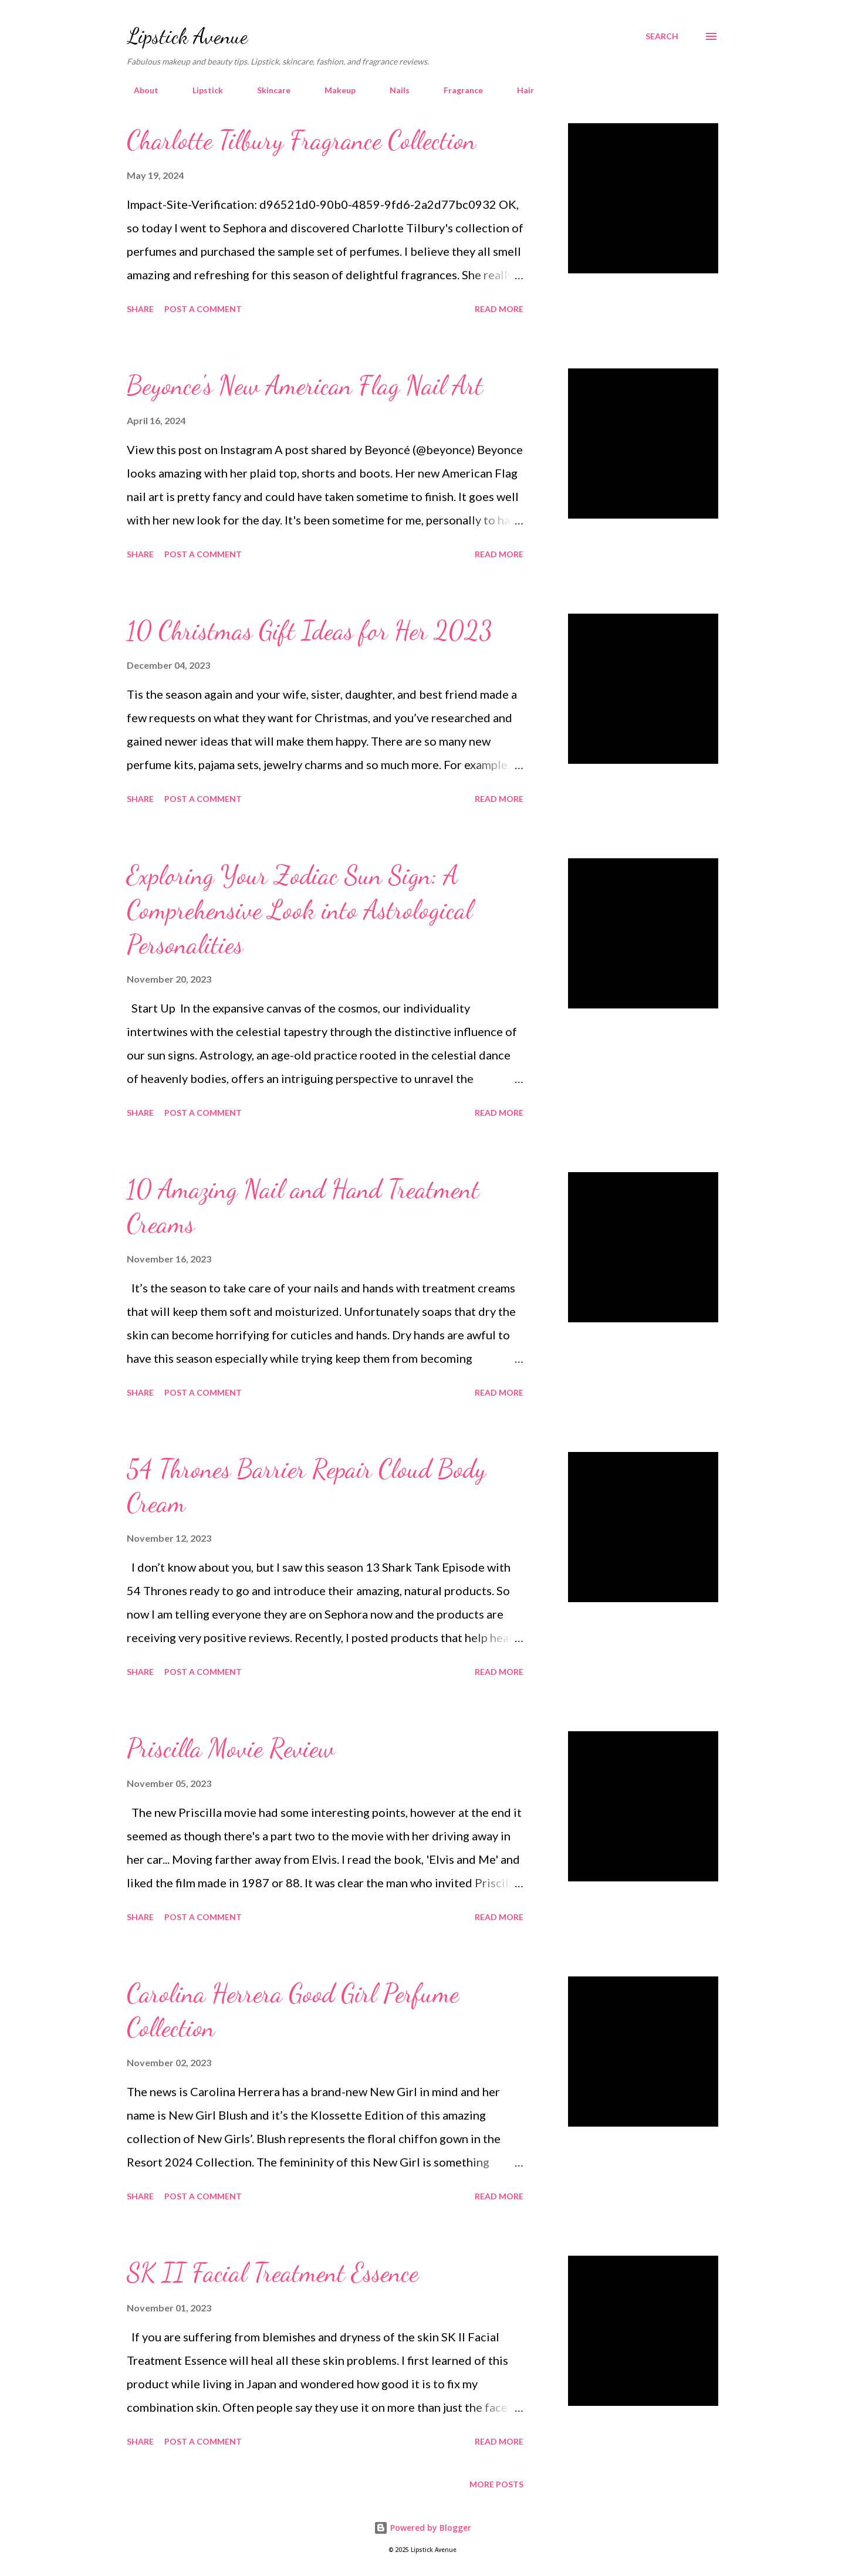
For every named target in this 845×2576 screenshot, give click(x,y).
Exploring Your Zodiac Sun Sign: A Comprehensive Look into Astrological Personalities (299, 909)
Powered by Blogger (422, 2527)
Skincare (266, 90)
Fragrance (456, 90)
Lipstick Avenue (187, 36)
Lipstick (200, 90)
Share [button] (140, 309)
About (139, 90)
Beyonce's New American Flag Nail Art (305, 385)
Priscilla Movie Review (230, 1748)
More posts (496, 2484)
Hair (518, 90)
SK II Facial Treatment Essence (272, 2272)
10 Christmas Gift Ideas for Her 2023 (309, 630)
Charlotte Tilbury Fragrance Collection (301, 140)
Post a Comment (203, 309)
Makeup (333, 90)
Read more (499, 309)
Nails (393, 90)
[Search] (661, 36)
